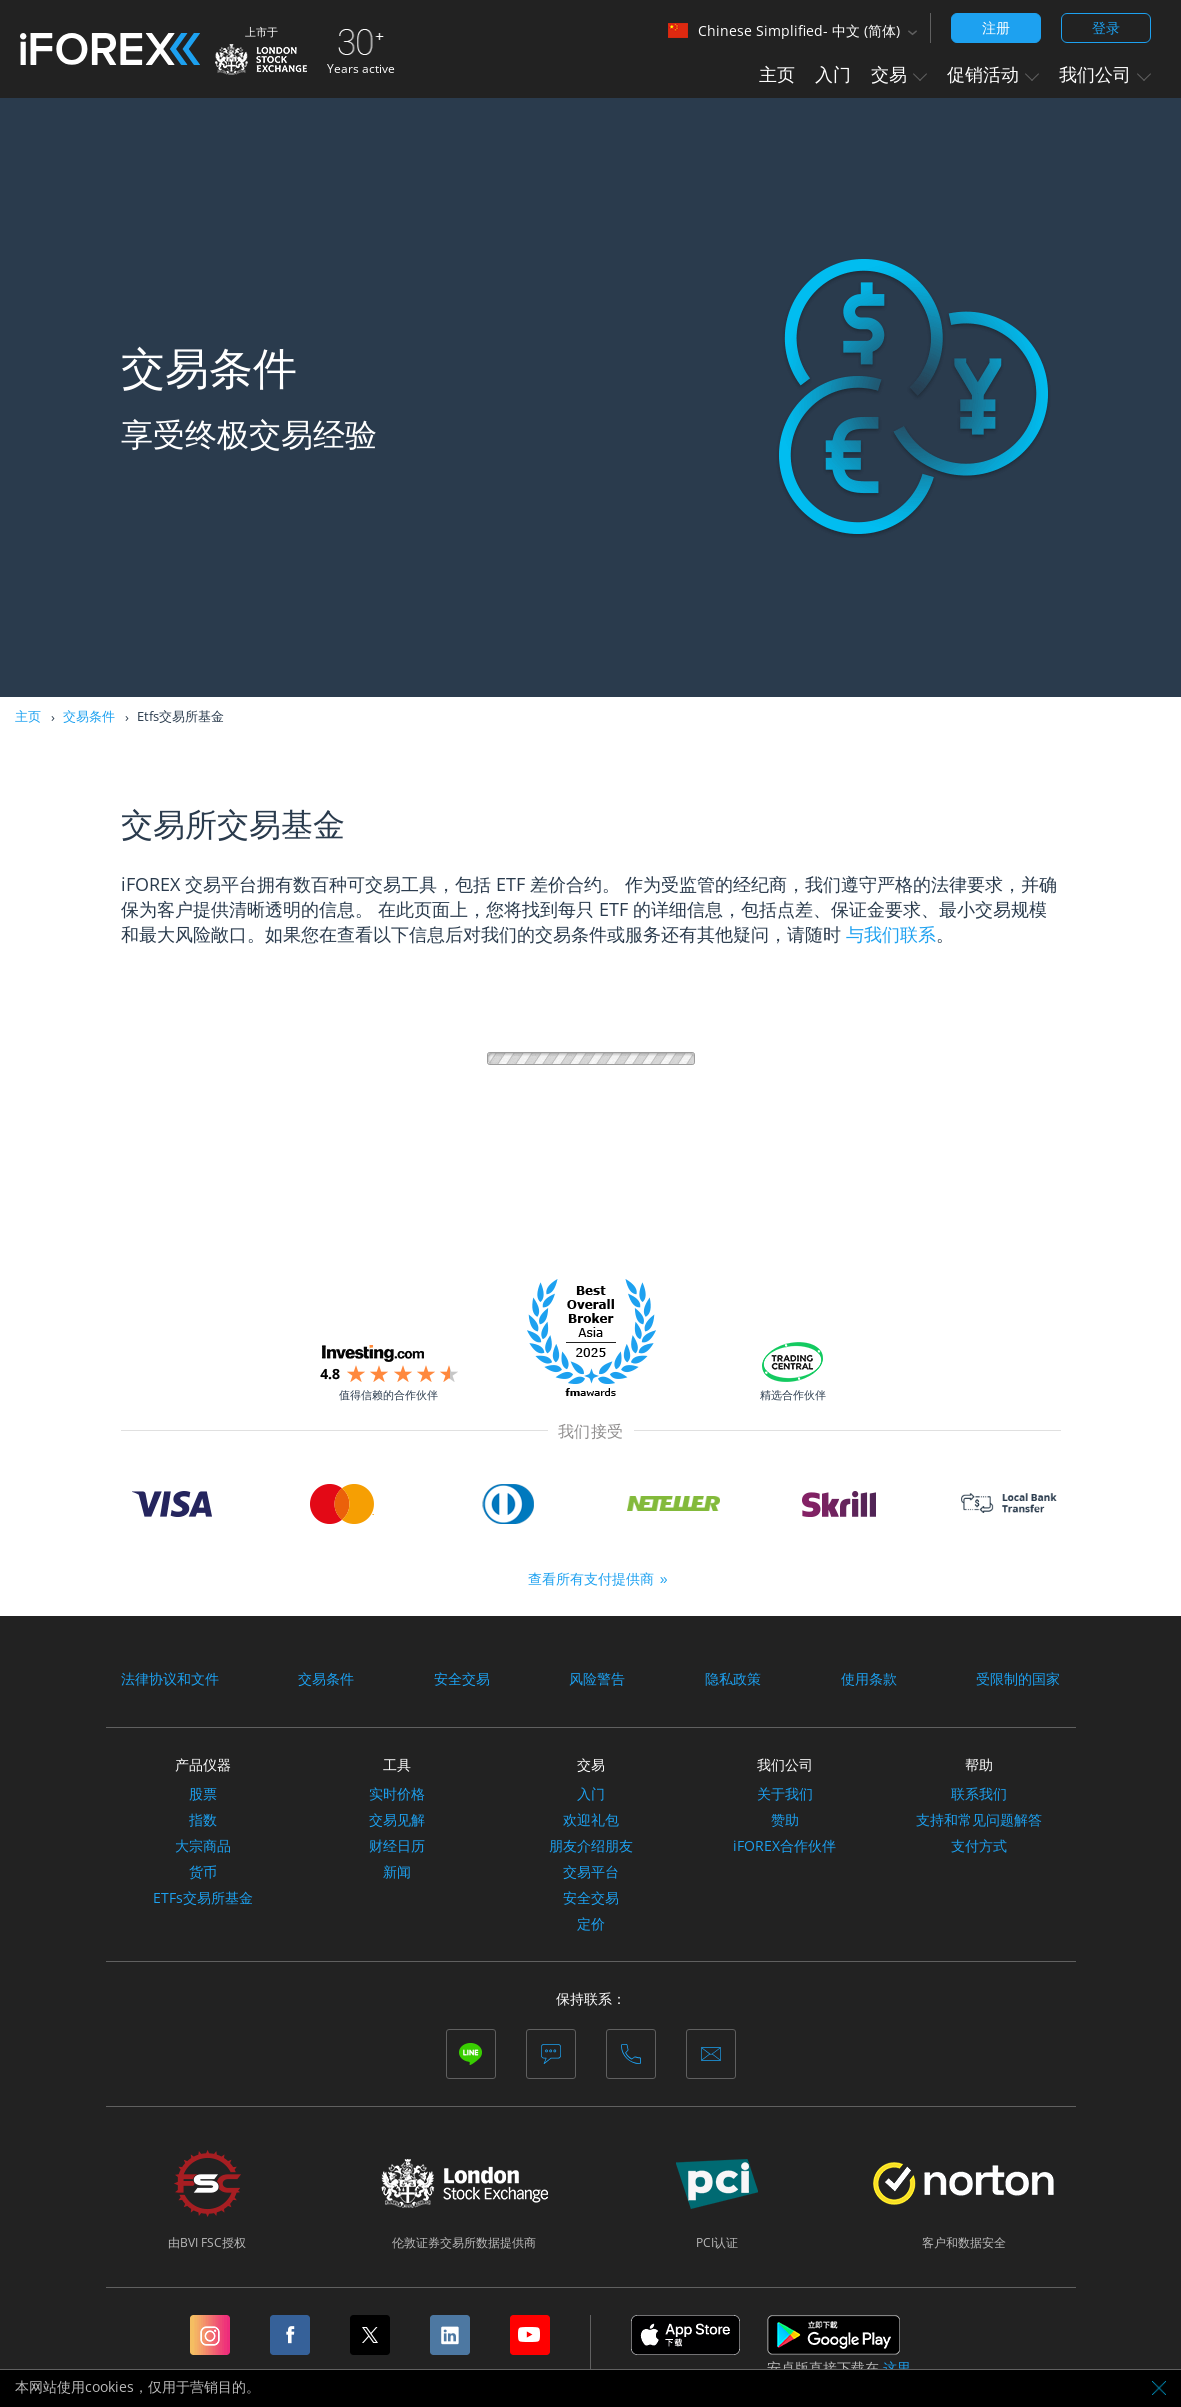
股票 (203, 1794)
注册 (996, 27)
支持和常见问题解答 (979, 1820)
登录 (1106, 27)
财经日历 (397, 1846)
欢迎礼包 (591, 1820)
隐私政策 (733, 1679)
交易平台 (591, 1872)
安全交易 (462, 1679)
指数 (203, 1820)
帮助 (979, 1764)
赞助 (785, 1820)
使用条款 (869, 1679)
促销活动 (993, 74)
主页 (777, 74)
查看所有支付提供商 (591, 1578)
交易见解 (397, 1820)
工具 (397, 1764)
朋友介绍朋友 (591, 1846)
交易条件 (89, 716)
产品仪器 (203, 1764)
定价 (591, 1924)
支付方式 (979, 1846)
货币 (203, 1872)
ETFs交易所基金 (203, 1898)
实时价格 (397, 1794)
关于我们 (785, 1794)
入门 (833, 74)
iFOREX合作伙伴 (784, 1846)
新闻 (397, 1872)
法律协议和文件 (170, 1679)
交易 (899, 74)
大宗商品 (203, 1846)
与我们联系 (891, 934)
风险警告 (597, 1679)
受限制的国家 (1018, 1679)
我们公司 (1105, 74)
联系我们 (979, 1794)
